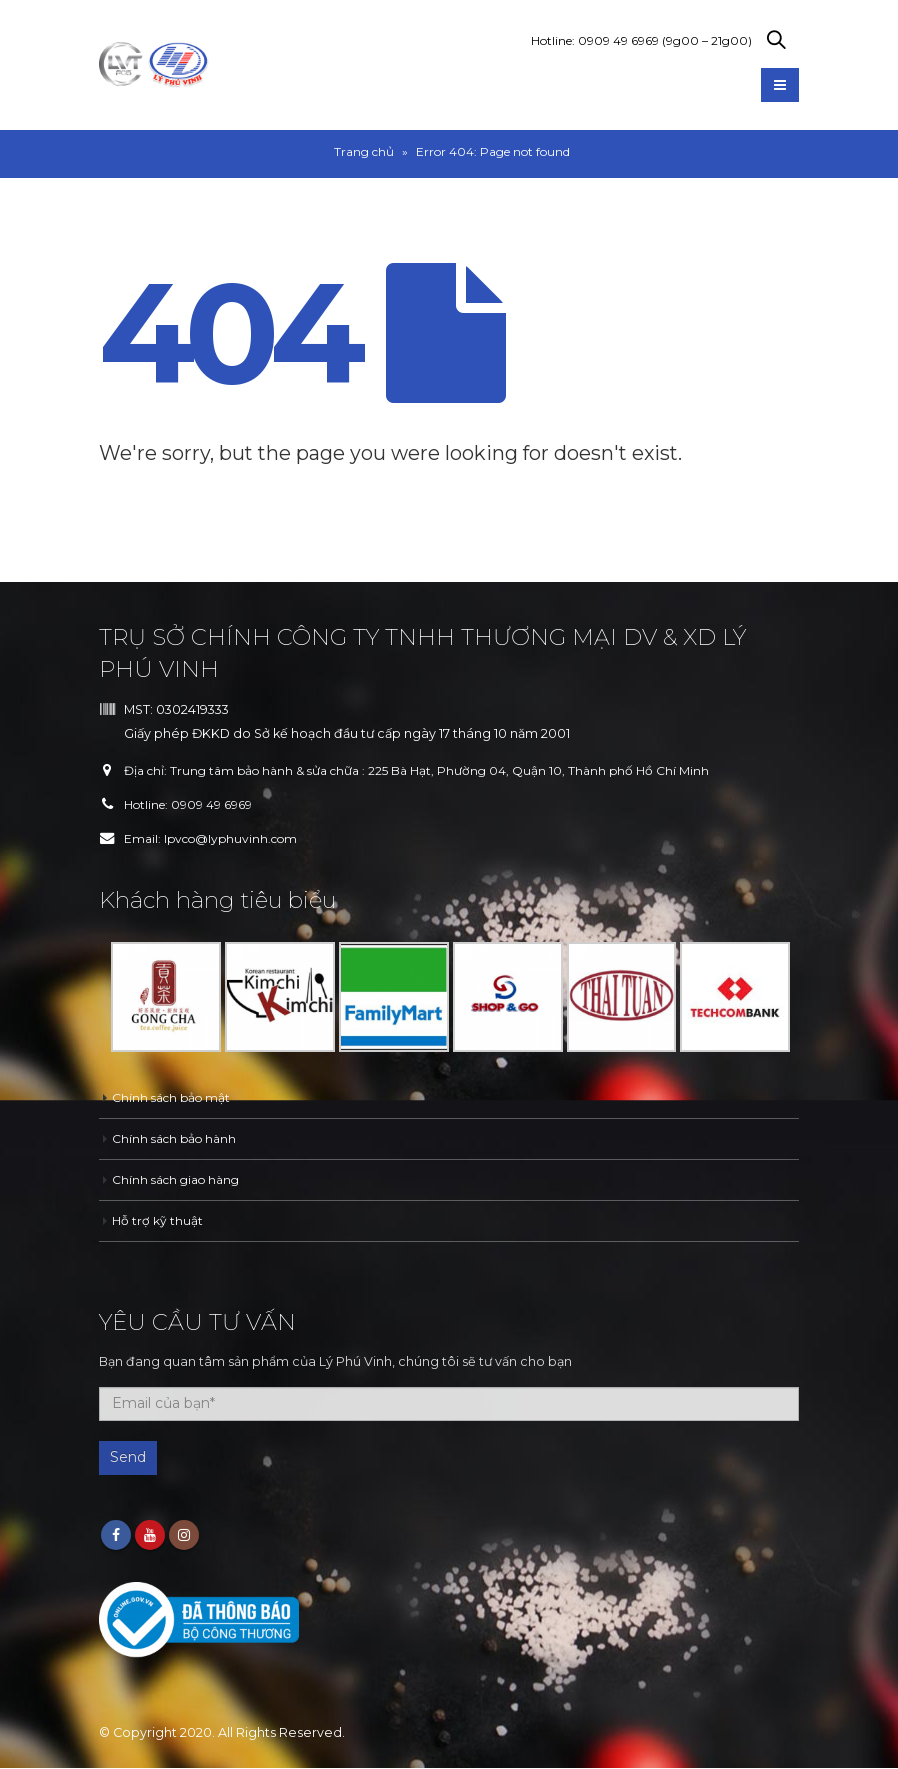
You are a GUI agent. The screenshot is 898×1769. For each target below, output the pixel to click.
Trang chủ (364, 151)
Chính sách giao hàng (180, 1179)
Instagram (184, 1536)
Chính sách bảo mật (174, 1097)
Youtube (150, 1536)
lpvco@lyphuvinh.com (237, 838)
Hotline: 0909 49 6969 (641, 40)
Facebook (116, 1536)
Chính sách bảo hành (178, 1138)
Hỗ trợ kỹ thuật (157, 1220)
